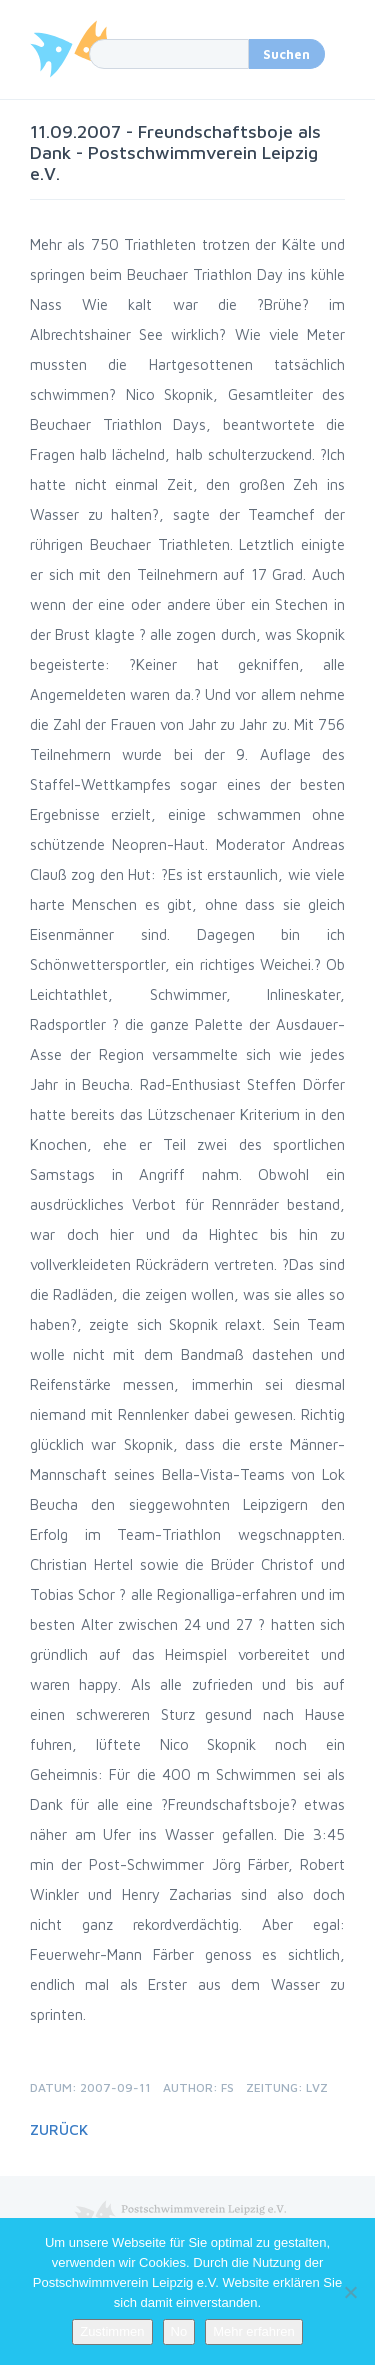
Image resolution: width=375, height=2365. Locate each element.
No (179, 2331)
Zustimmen (112, 2331)
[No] (350, 2292)
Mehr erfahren (254, 2331)
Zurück (59, 2129)
